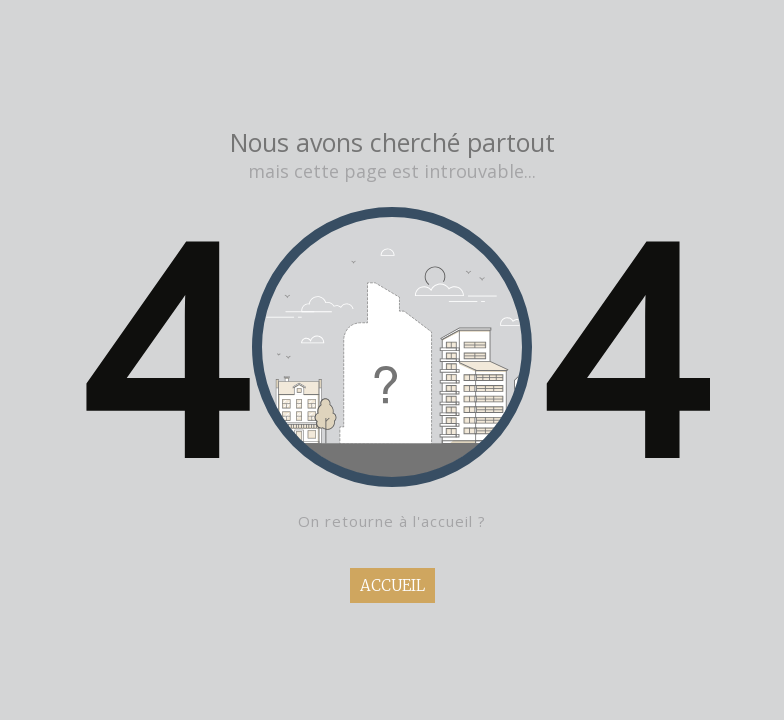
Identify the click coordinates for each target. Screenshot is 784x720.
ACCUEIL (392, 585)
